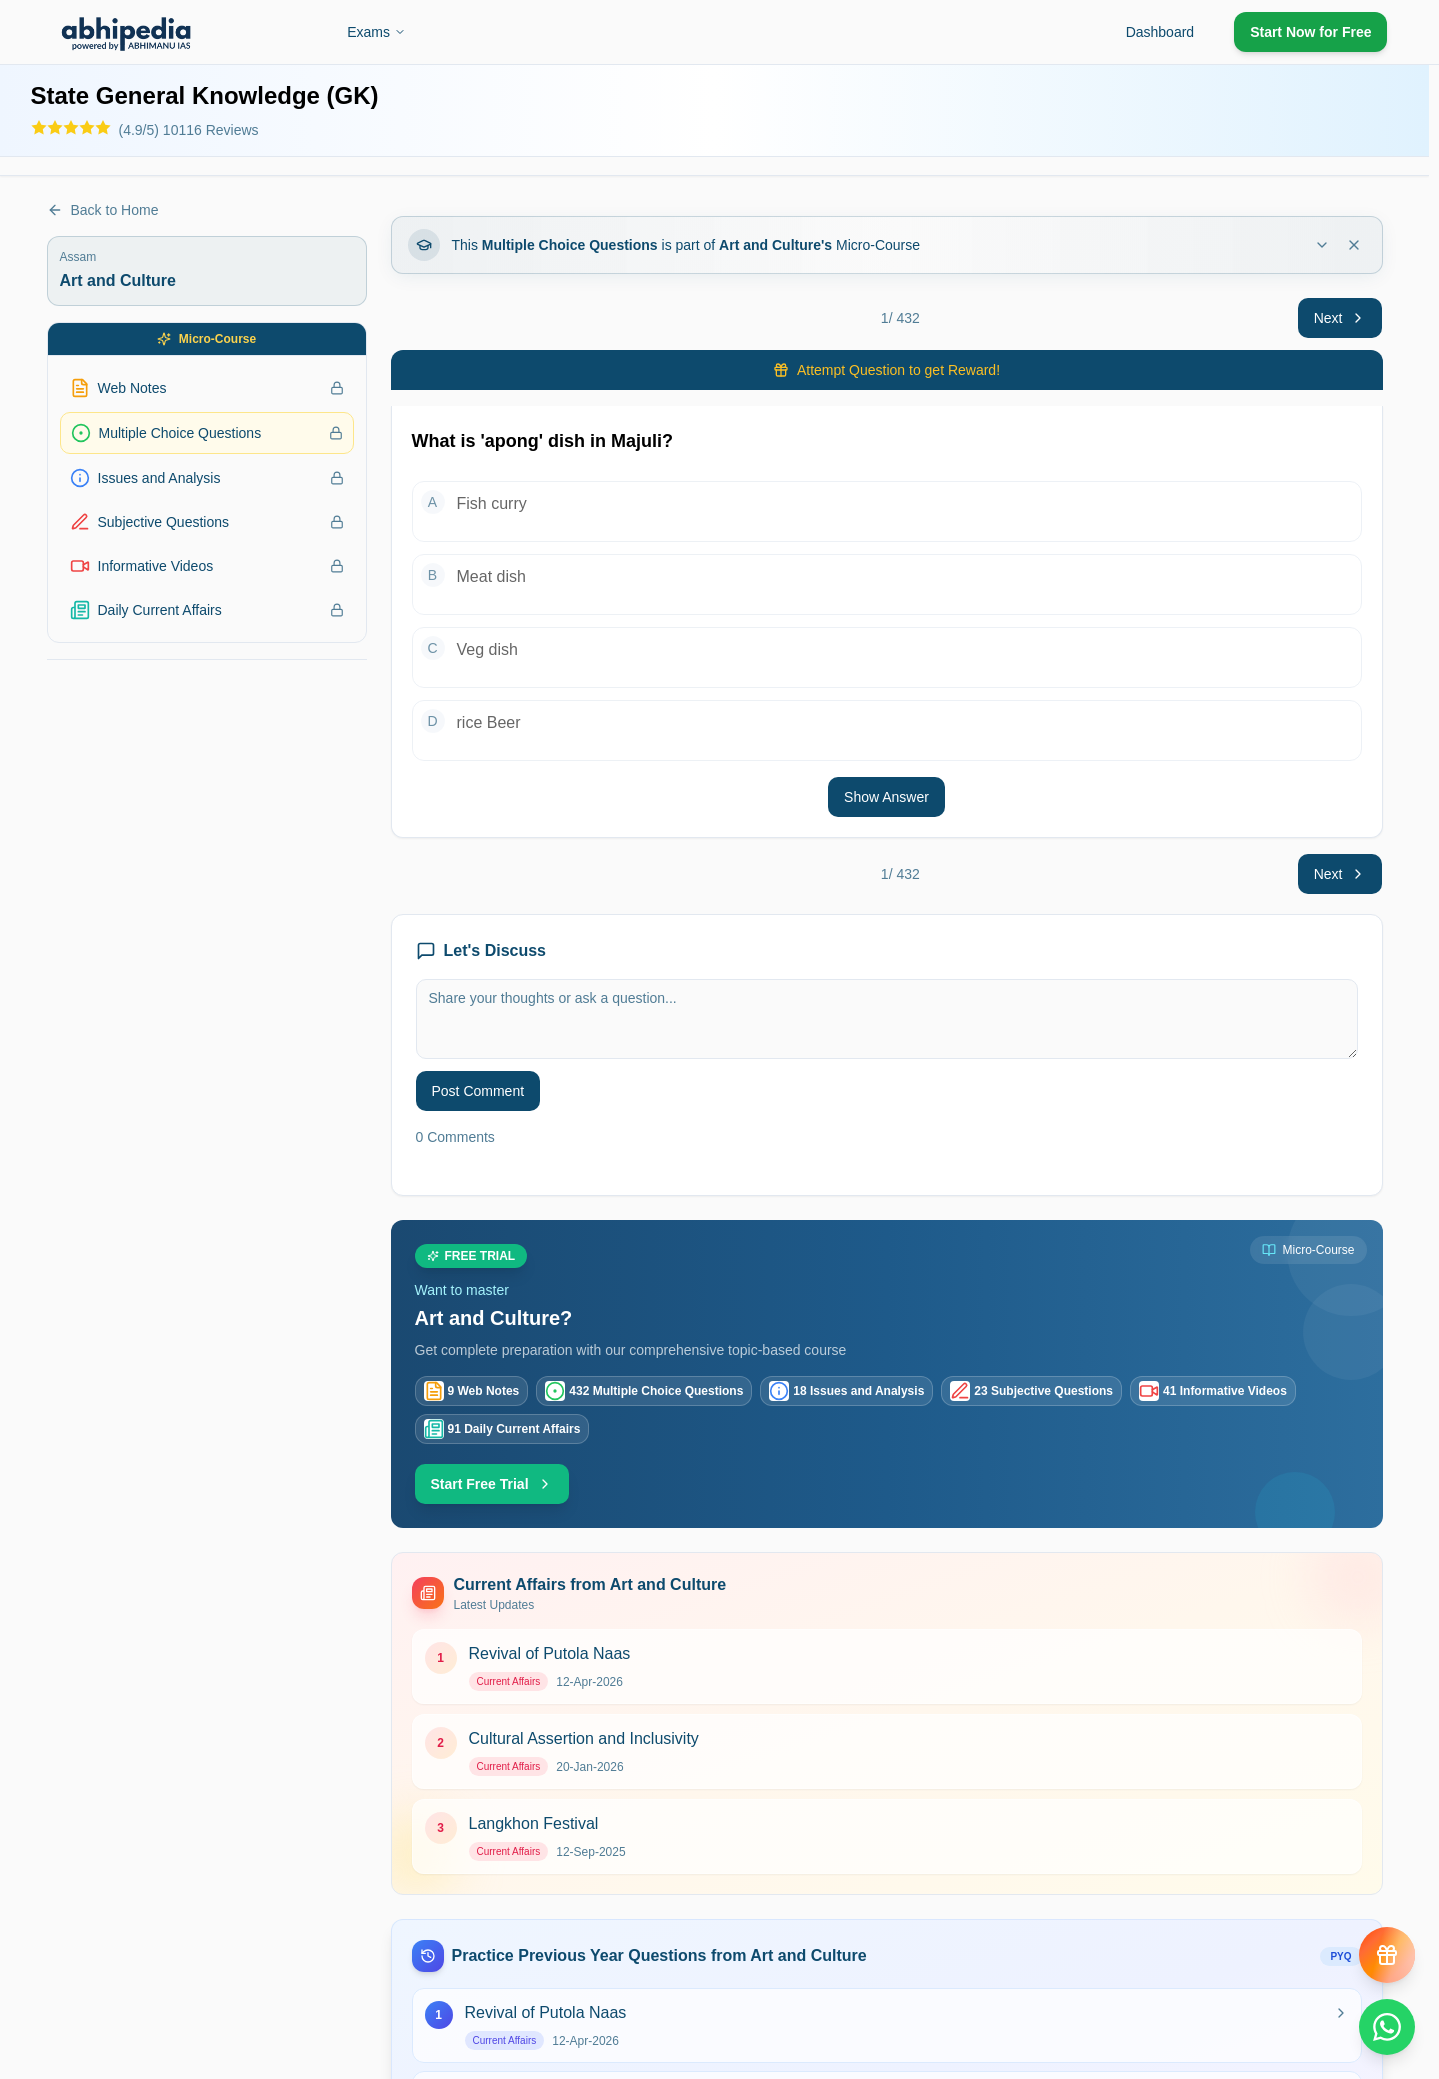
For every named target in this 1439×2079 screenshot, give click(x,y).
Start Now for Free (1310, 32)
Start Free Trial (492, 1484)
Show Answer (886, 797)
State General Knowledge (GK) (205, 95)
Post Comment (478, 1091)
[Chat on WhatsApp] (1387, 2027)
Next (1340, 318)
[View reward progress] (1387, 1955)
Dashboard (1160, 32)
